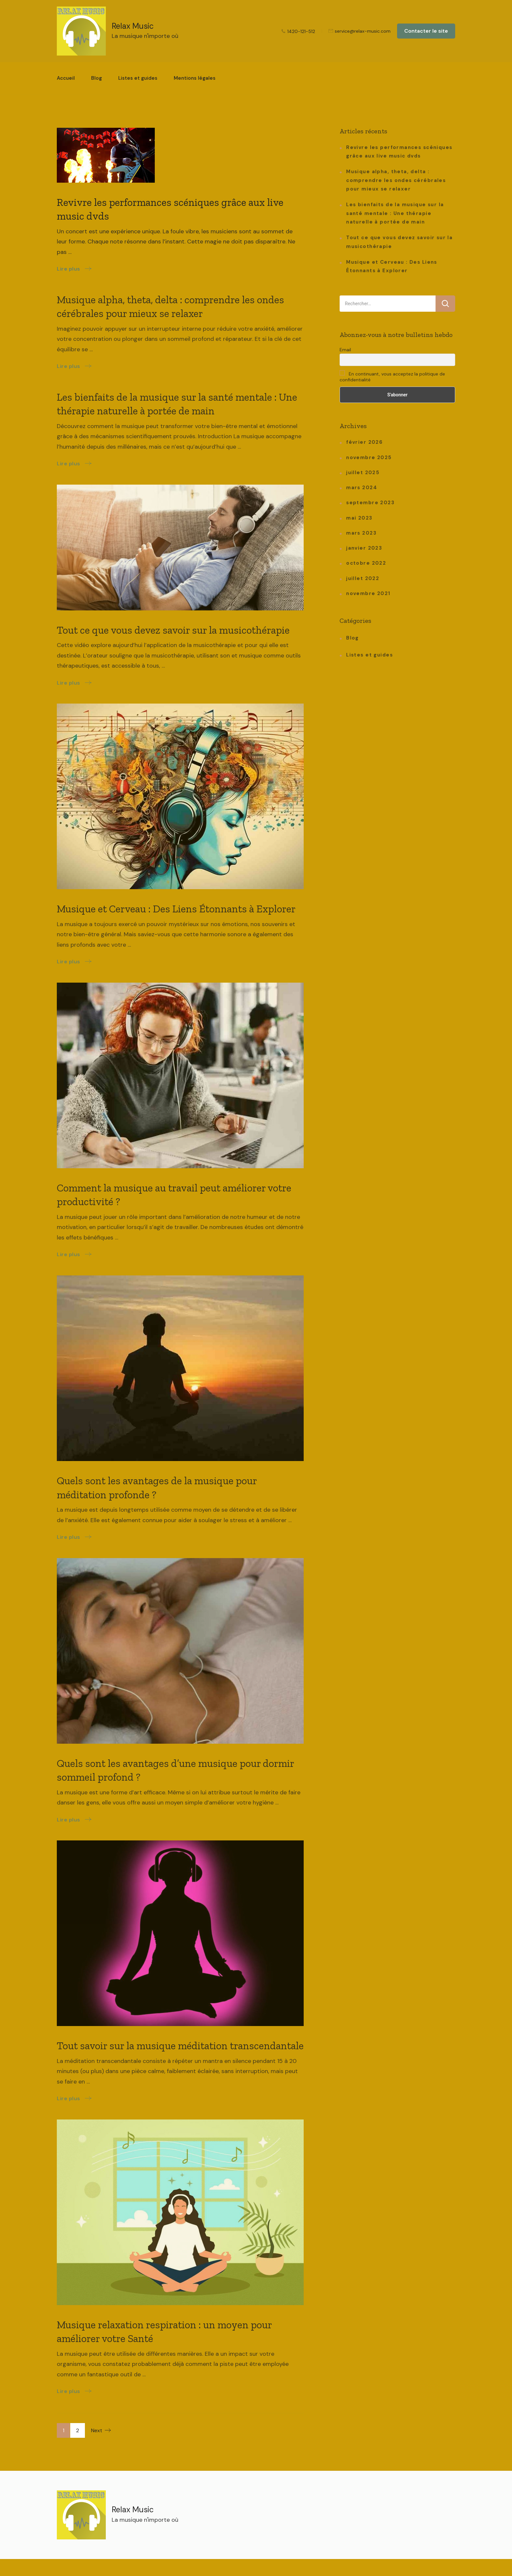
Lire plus (68, 268)
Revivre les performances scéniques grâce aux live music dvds (399, 151)
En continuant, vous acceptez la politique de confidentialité (392, 376)
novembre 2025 (369, 457)
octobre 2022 (366, 563)
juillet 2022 (362, 578)
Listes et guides (137, 78)
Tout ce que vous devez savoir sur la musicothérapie (173, 630)
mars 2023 (361, 533)
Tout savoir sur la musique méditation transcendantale (180, 2045)
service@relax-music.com (363, 31)
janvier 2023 (364, 548)
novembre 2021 (368, 593)
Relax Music (133, 26)
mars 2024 (361, 487)
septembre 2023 (370, 502)
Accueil (66, 78)
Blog (96, 78)
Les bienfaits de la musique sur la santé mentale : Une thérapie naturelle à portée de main (395, 213)
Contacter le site (426, 30)
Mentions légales (195, 78)
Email (345, 350)
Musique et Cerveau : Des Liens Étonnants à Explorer (176, 909)
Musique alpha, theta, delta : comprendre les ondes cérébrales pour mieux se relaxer (396, 180)
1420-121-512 (301, 31)
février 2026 (364, 442)
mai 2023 (359, 518)
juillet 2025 (362, 472)
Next (96, 2430)
